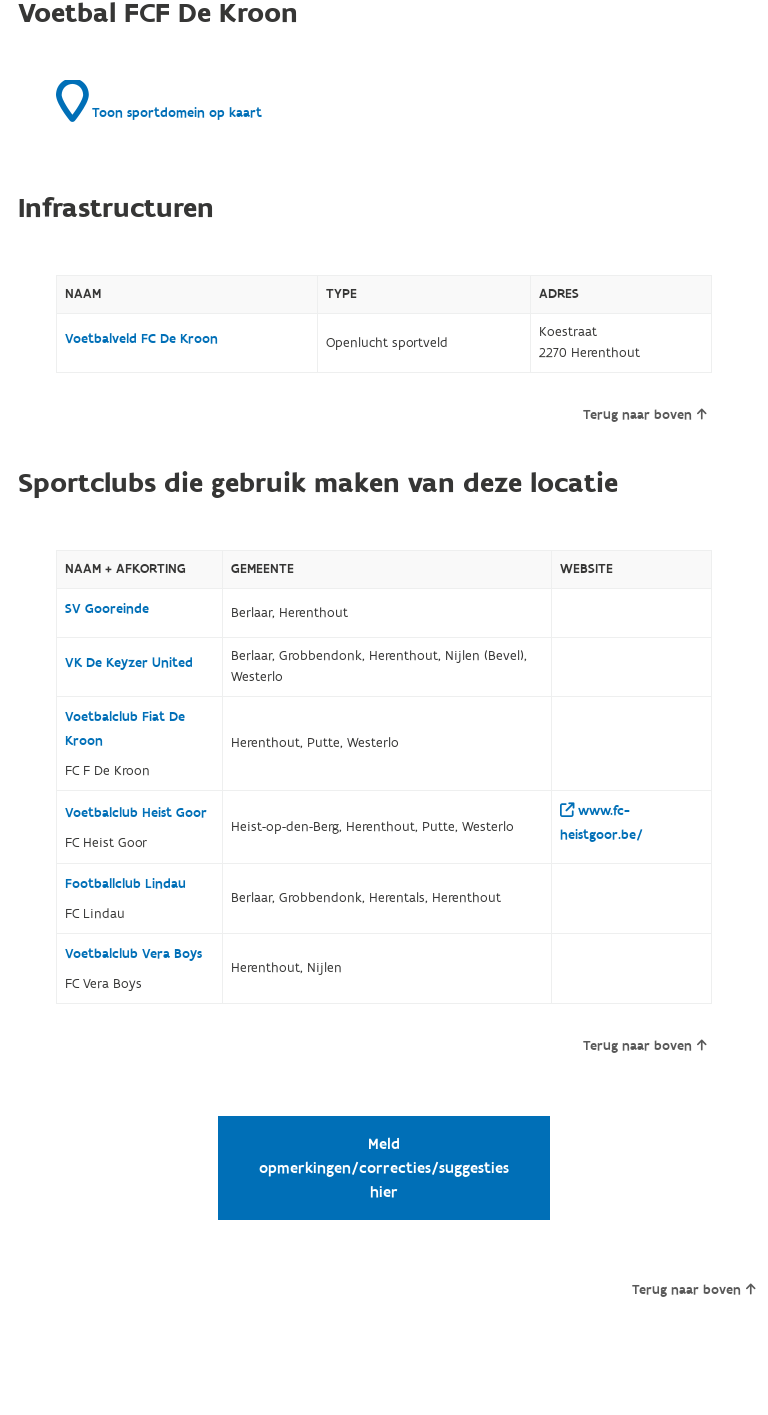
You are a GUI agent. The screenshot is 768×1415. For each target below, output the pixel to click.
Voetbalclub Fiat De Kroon (125, 729)
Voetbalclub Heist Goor (136, 813)
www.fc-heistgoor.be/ (601, 823)
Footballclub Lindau (125, 884)
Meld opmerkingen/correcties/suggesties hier (384, 1168)
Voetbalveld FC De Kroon (141, 339)
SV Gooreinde (107, 609)
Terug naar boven (644, 415)
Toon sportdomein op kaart (159, 101)
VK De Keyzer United (129, 663)
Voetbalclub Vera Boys (133, 954)
